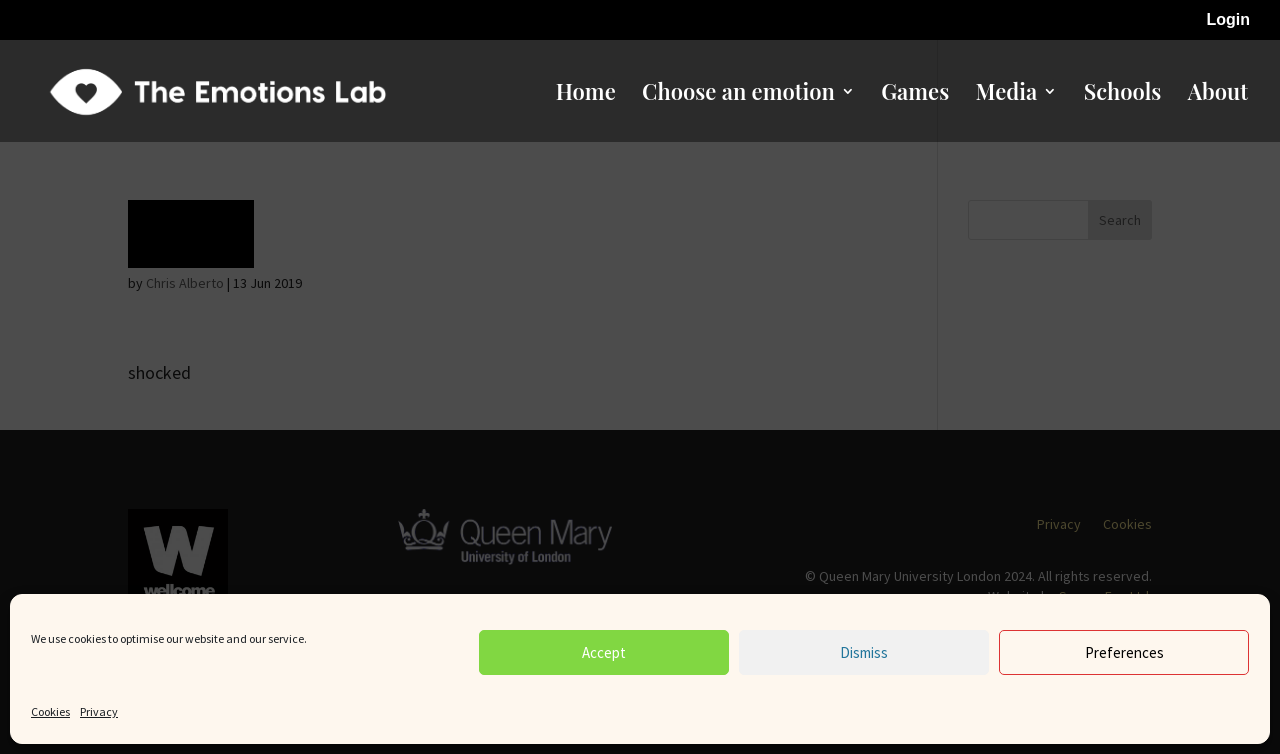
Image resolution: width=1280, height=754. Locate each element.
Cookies (50, 711)
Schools (1123, 95)
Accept (604, 652)
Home (586, 95)
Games (915, 95)
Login (1228, 20)
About (1218, 95)
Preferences (1124, 652)
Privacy (99, 711)
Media (1007, 95)
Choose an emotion (738, 95)
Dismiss (864, 652)
